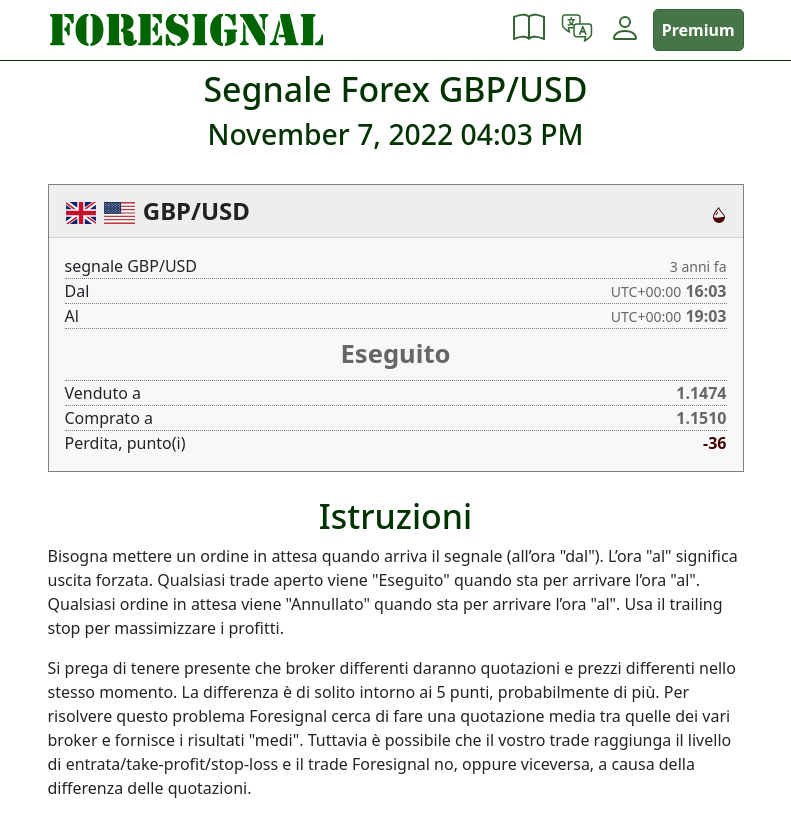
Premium (698, 30)
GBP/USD (196, 210)
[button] (529, 30)
